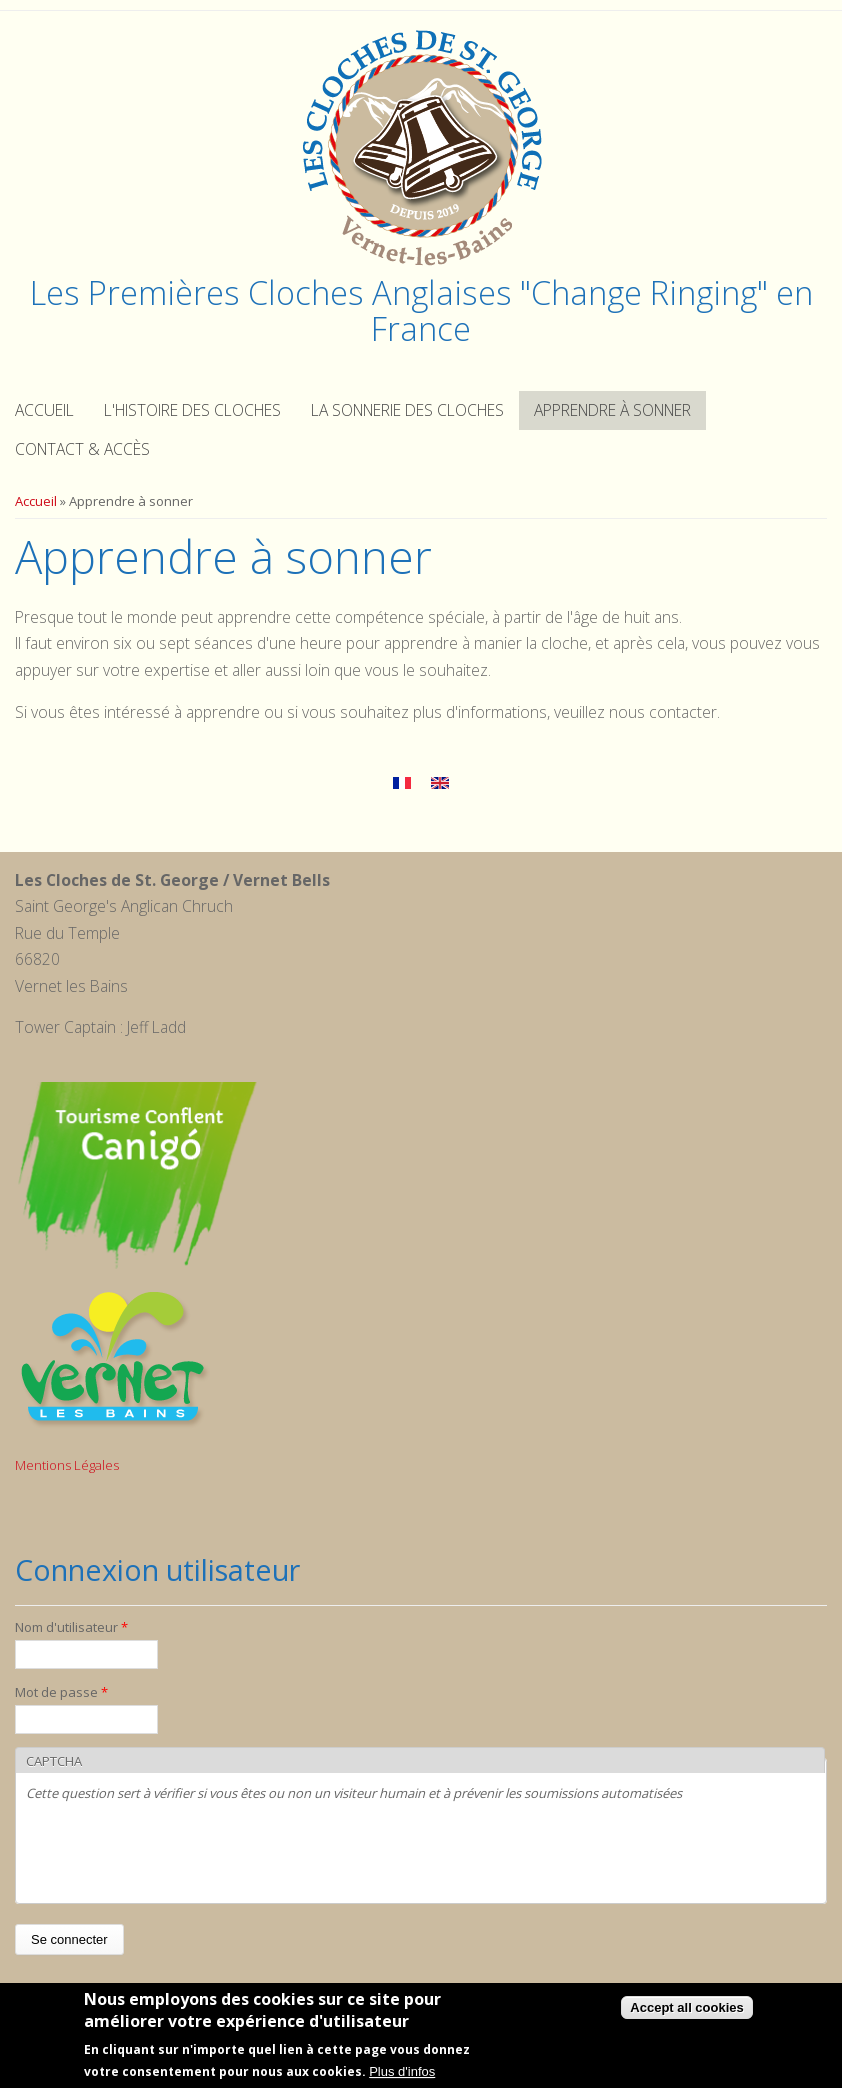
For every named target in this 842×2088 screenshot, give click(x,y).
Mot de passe (61, 1692)
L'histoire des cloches (192, 410)
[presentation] (178, 1854)
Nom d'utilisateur (71, 1627)
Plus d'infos (402, 2072)
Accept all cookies (686, 2008)
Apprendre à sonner (612, 410)
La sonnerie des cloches (407, 410)
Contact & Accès (82, 449)
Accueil (44, 410)
